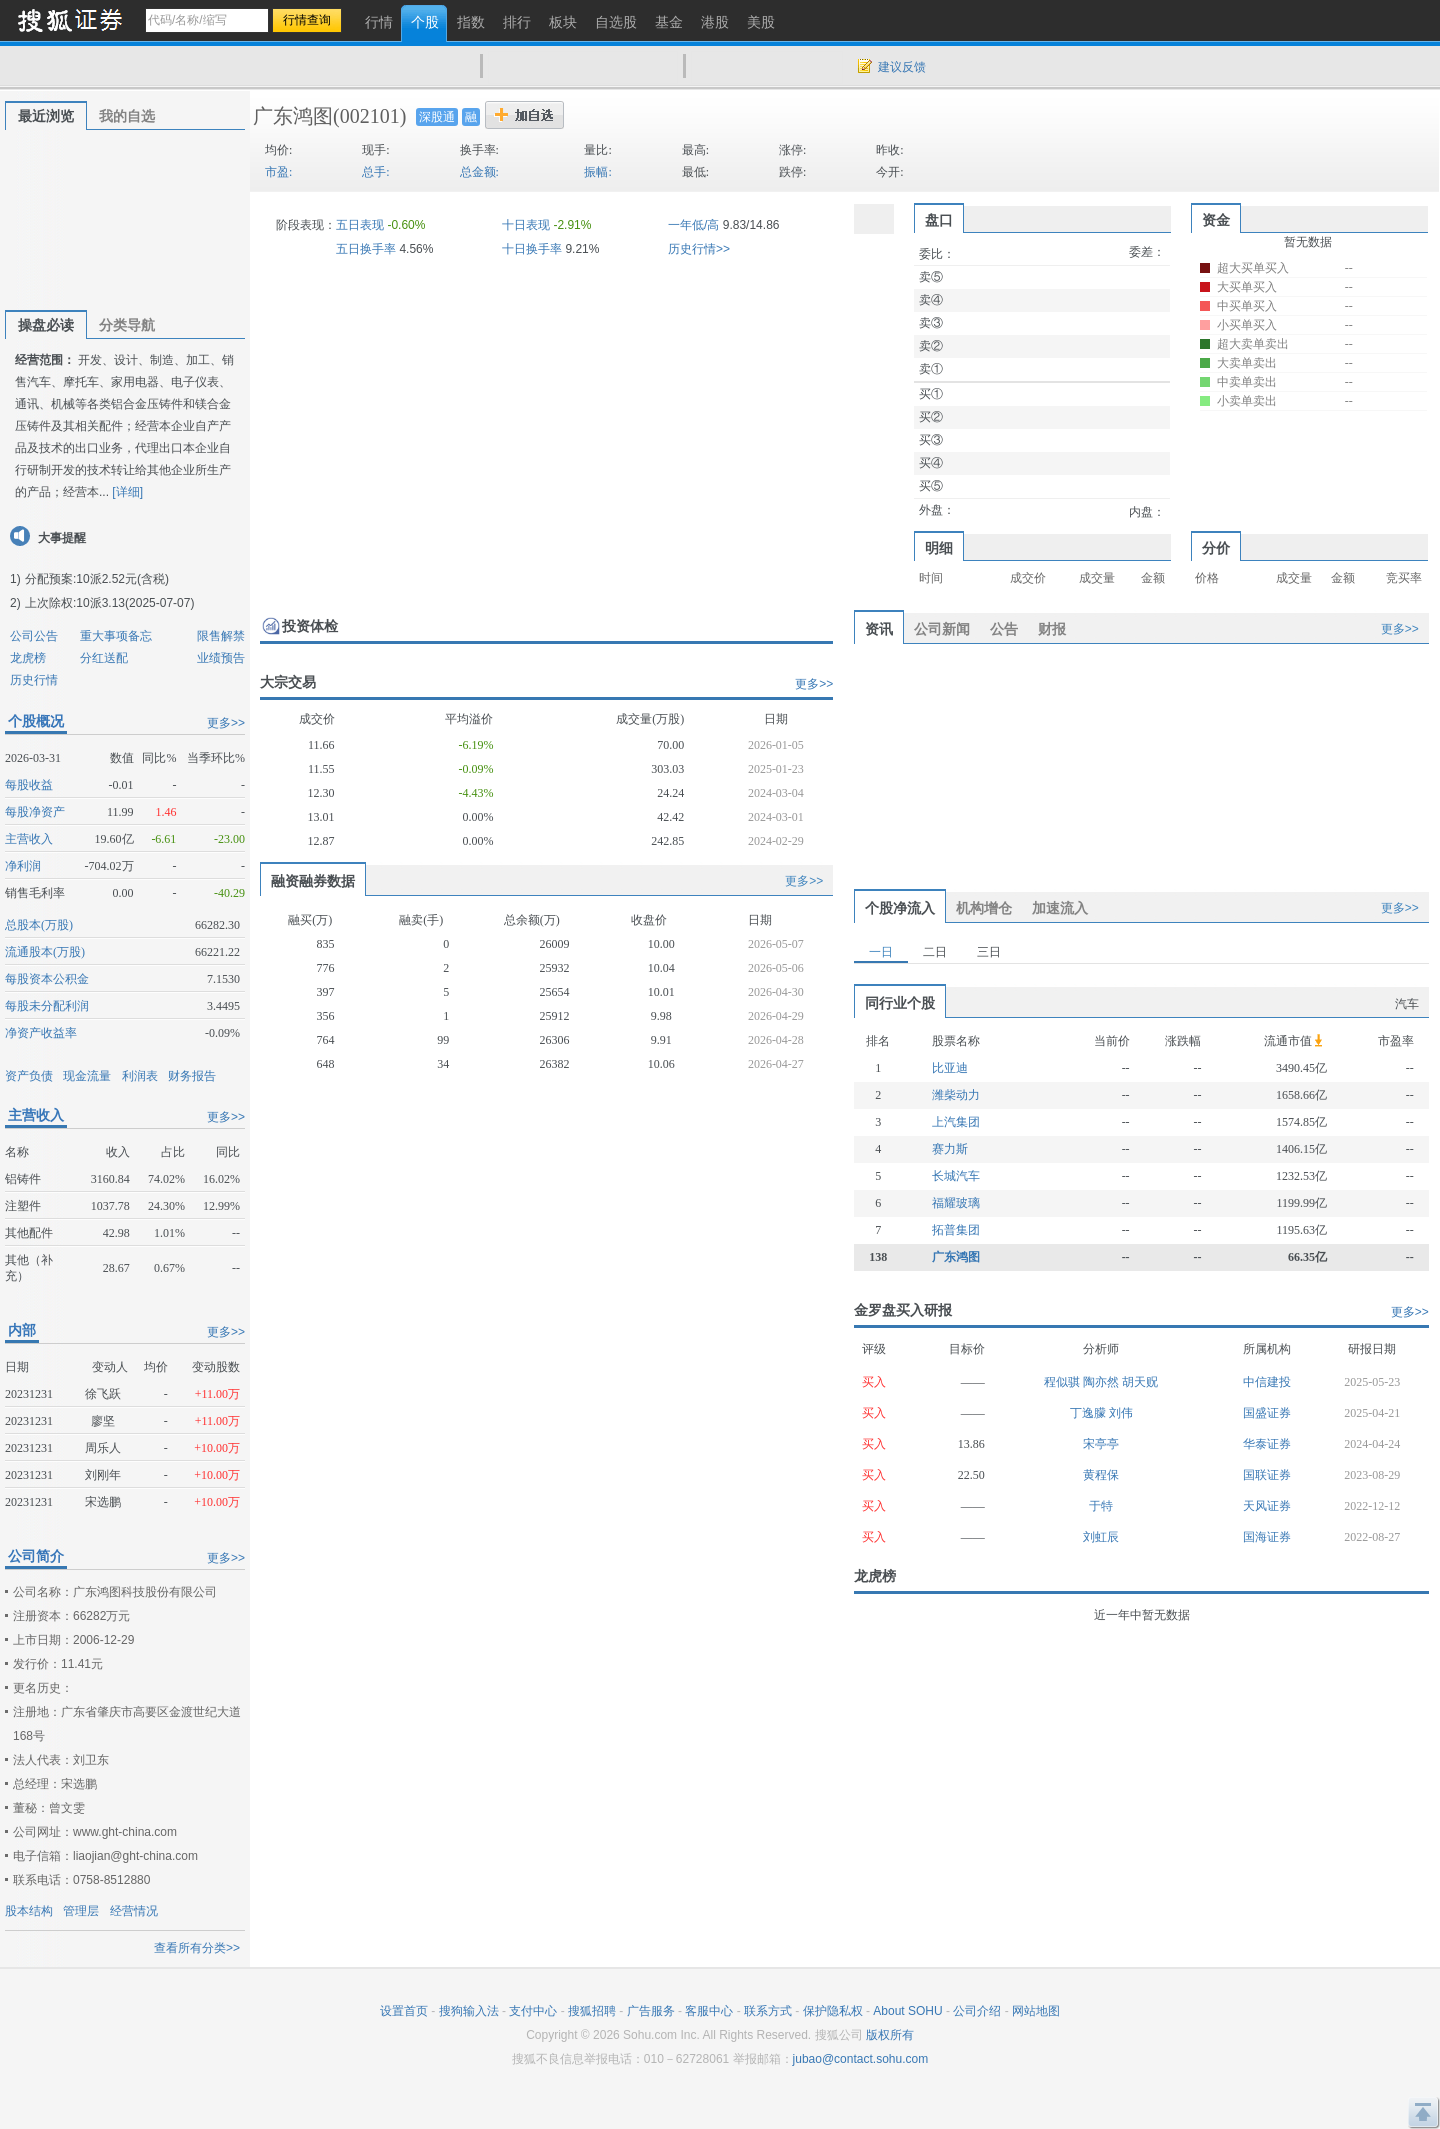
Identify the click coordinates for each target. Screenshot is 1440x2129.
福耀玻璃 (956, 1203)
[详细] (127, 492)
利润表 (140, 1076)
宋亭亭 (1101, 1444)
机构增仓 (984, 908)
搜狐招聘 (592, 2011)
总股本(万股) (39, 925)
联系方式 (768, 2011)
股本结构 (29, 1911)
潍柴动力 (956, 1095)
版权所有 (890, 2035)
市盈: (278, 172)
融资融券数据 (313, 881)
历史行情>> (699, 249)
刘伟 (1121, 1413)
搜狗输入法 (469, 2011)
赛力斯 (950, 1149)
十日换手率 (532, 249)
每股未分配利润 (47, 1006)
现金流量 (87, 1076)
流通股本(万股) (45, 952)
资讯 (879, 629)
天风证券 (1267, 1506)
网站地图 (1036, 2011)
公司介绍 (977, 2011)
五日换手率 (366, 249)
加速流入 (1060, 908)
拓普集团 (956, 1230)
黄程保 (1101, 1475)
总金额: (479, 172)
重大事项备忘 (116, 636)
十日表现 (526, 225)
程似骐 (1063, 1382)
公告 (1004, 629)
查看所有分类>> (197, 1948)
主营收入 (29, 839)
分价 (1216, 548)
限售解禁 (221, 636)
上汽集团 (956, 1122)
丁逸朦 (1089, 1413)
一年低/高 (693, 225)
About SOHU (907, 2011)
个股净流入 (900, 908)
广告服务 (651, 2011)
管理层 (81, 1911)
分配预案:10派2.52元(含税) (97, 579)
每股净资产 (35, 812)
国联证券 (1267, 1475)
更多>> (226, 723)
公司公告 (34, 636)
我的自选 (127, 116)
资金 (1216, 220)
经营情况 (134, 1911)
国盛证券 (1267, 1413)
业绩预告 (221, 658)
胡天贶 (1140, 1382)
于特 (1101, 1506)
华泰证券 (1267, 1444)
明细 (939, 548)
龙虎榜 (28, 658)
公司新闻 (942, 629)
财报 (1052, 629)
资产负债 (29, 1076)
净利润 (23, 866)
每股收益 (29, 785)
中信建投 (1267, 1382)
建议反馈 (902, 67)
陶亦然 (1102, 1382)
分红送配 (104, 658)
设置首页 (404, 2011)
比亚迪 (950, 1068)
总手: (375, 172)
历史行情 (34, 680)
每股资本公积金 (47, 979)
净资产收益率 (41, 1033)
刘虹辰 (1101, 1537)
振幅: (597, 172)
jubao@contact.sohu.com (861, 2059)
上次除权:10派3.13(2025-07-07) (109, 603)
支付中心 (533, 2011)
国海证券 (1267, 1537)
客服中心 (709, 2011)
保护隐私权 (833, 2011)
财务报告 (192, 1076)
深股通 (437, 117)
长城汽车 (956, 1176)
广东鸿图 (293, 116)
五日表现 (360, 225)
